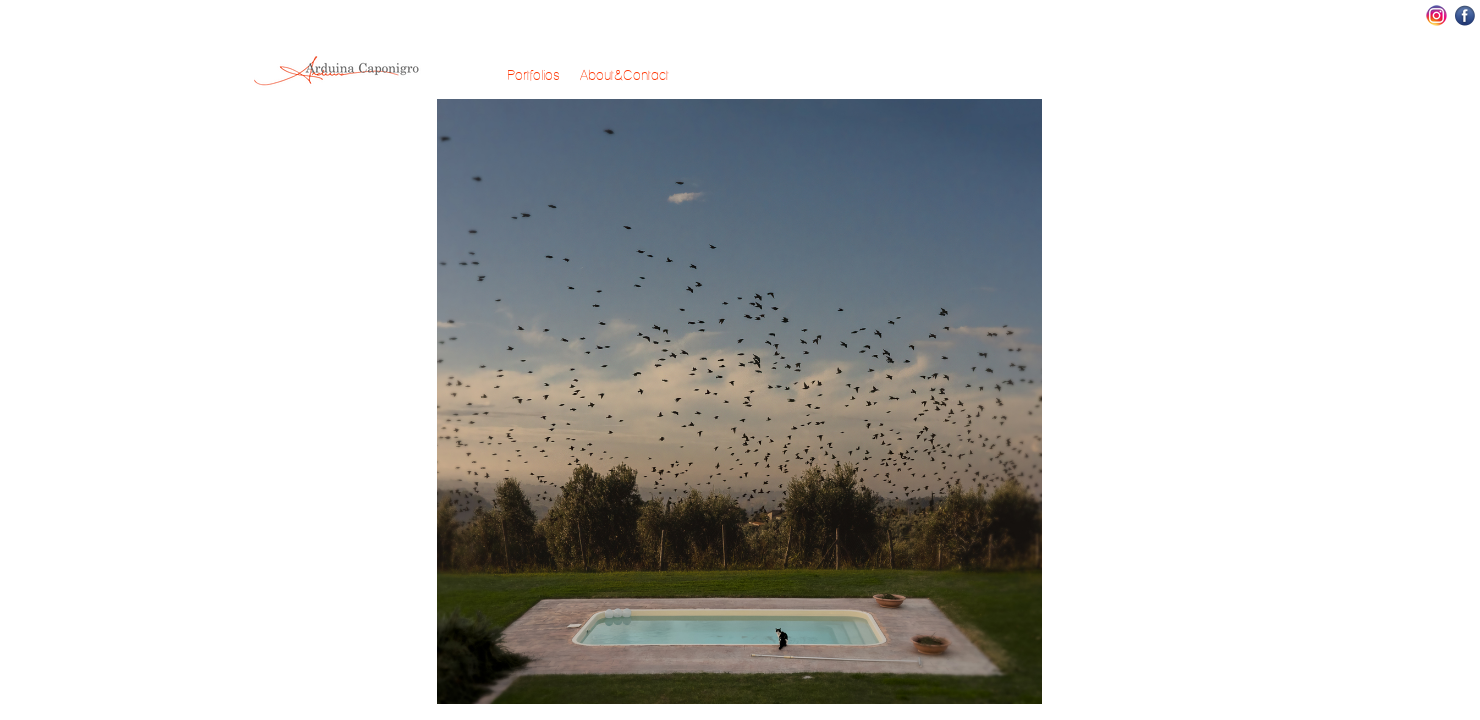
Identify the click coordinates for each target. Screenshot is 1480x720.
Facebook (1465, 15)
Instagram (1436, 15)
